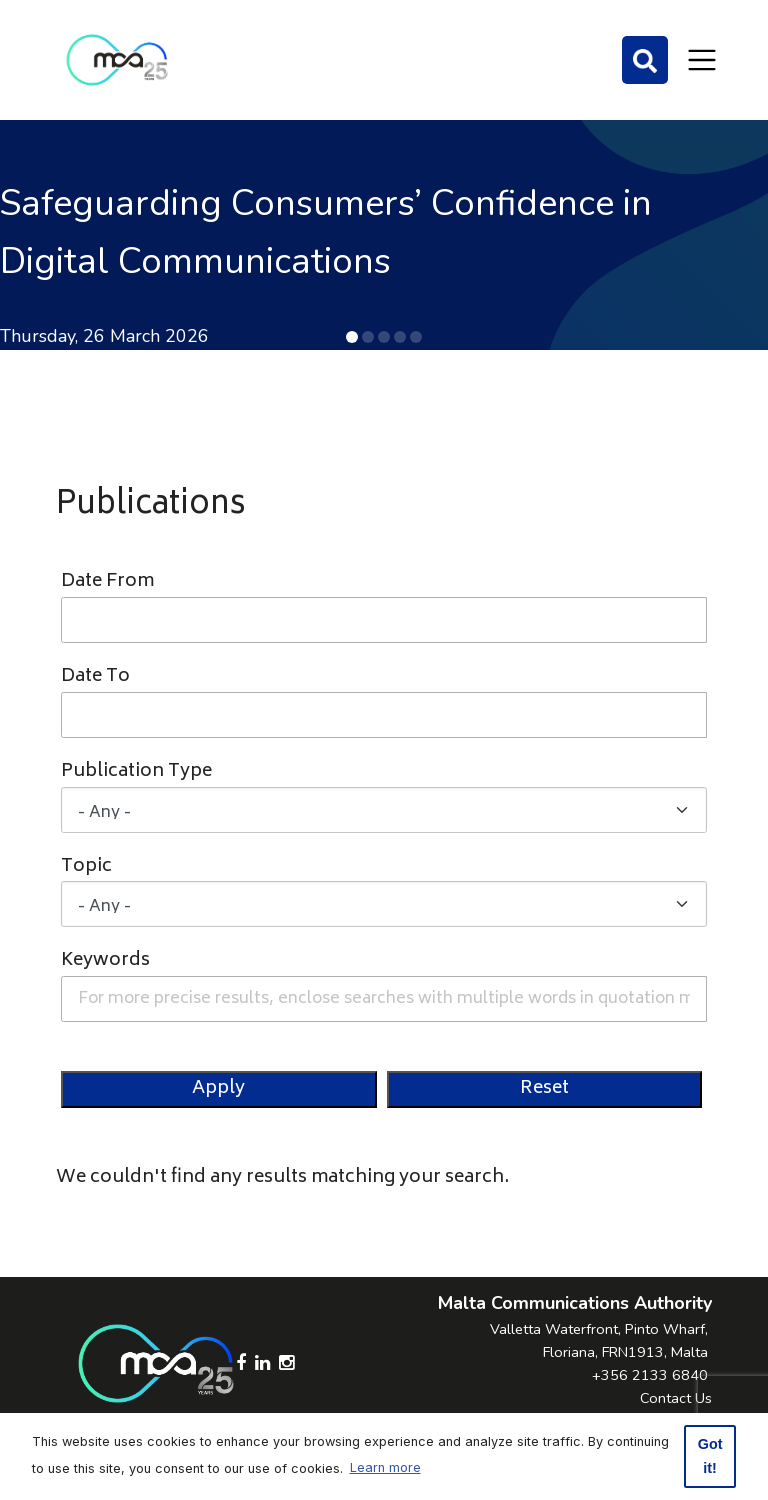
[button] (352, 337)
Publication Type (136, 772)
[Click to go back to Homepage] (117, 60)
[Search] (645, 60)
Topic (86, 867)
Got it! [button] (710, 1456)
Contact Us (676, 1398)
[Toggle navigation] (702, 60)
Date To (95, 677)
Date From (107, 582)
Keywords (105, 961)
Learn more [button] (385, 1467)
